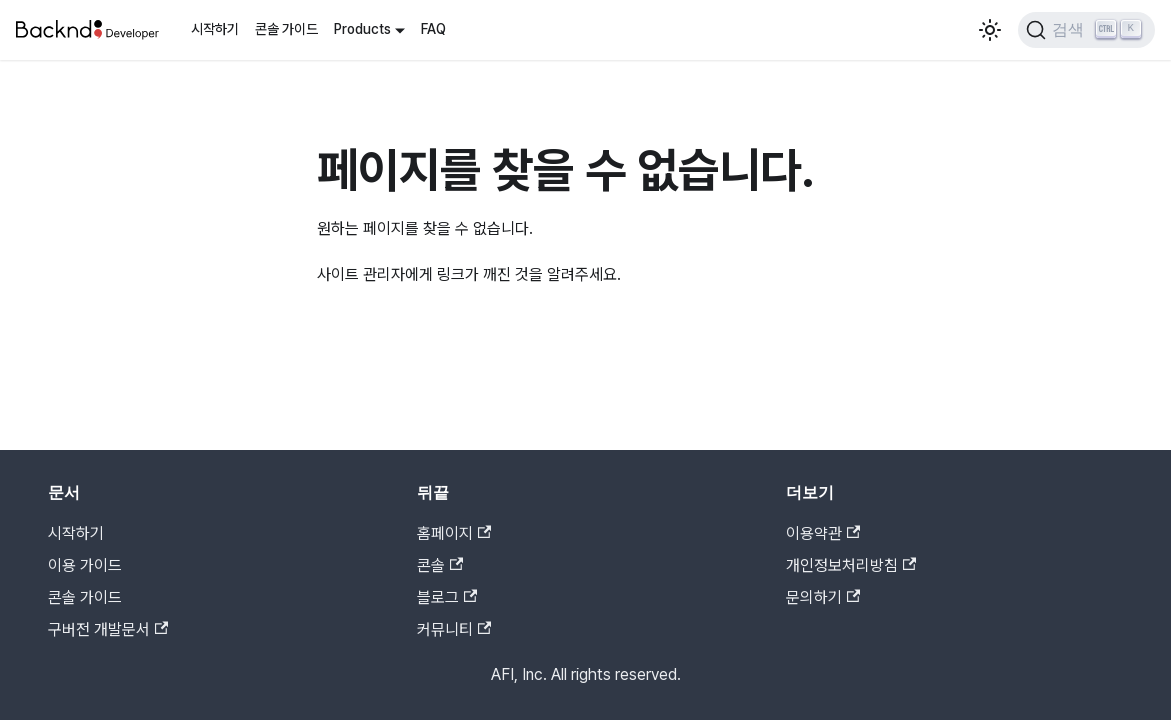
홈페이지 (454, 533)
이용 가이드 (85, 565)
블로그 (447, 597)
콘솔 (440, 565)
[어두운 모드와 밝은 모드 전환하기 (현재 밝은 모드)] (990, 30)
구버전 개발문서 (108, 629)
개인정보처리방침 (851, 565)
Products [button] (362, 29)
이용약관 (823, 533)
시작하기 (215, 29)
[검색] (1086, 30)
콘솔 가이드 (286, 29)
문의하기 (823, 597)
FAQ (433, 29)
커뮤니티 (454, 629)
